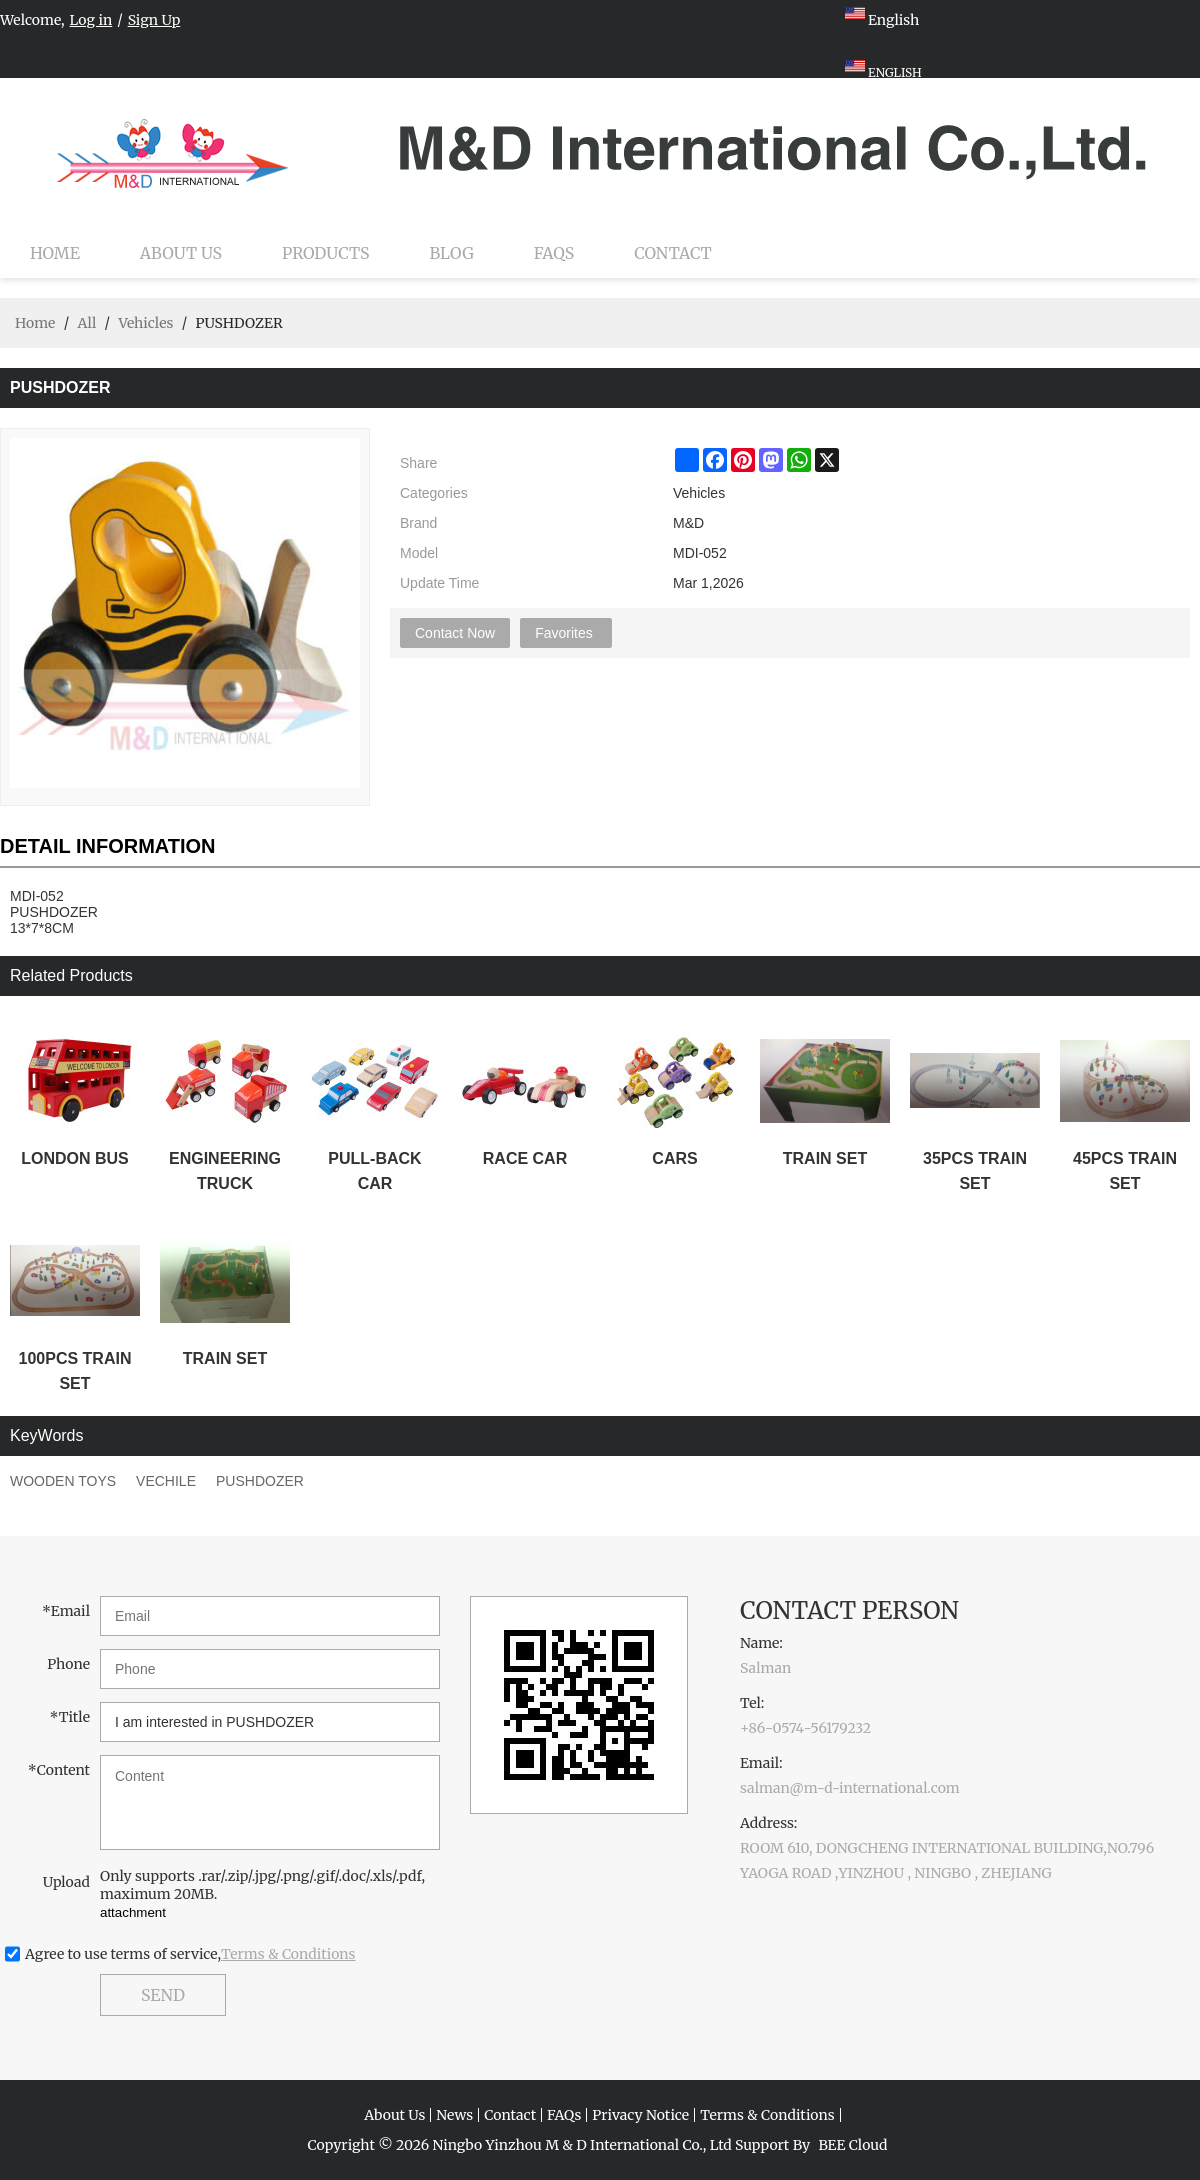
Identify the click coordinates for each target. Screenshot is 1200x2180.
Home (55, 253)
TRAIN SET (825, 1158)
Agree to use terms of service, (190, 1954)
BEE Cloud (852, 2145)
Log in (91, 20)
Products (325, 253)
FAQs (554, 253)
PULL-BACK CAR (374, 1171)
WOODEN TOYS (63, 1481)
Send (163, 1995)
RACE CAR (525, 1158)
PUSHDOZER (260, 1481)
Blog (452, 253)
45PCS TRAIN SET (1125, 1171)
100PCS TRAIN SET (75, 1371)
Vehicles (145, 323)
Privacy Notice (640, 2115)
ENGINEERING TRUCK (225, 1171)
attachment (133, 1912)
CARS (674, 1158)
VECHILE (166, 1481)
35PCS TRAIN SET (975, 1171)
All (86, 323)
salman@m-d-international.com (850, 1788)
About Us (181, 253)
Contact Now (455, 633)
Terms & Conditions (288, 1954)
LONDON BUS (75, 1158)
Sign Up (154, 20)
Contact (673, 253)
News (454, 2115)
